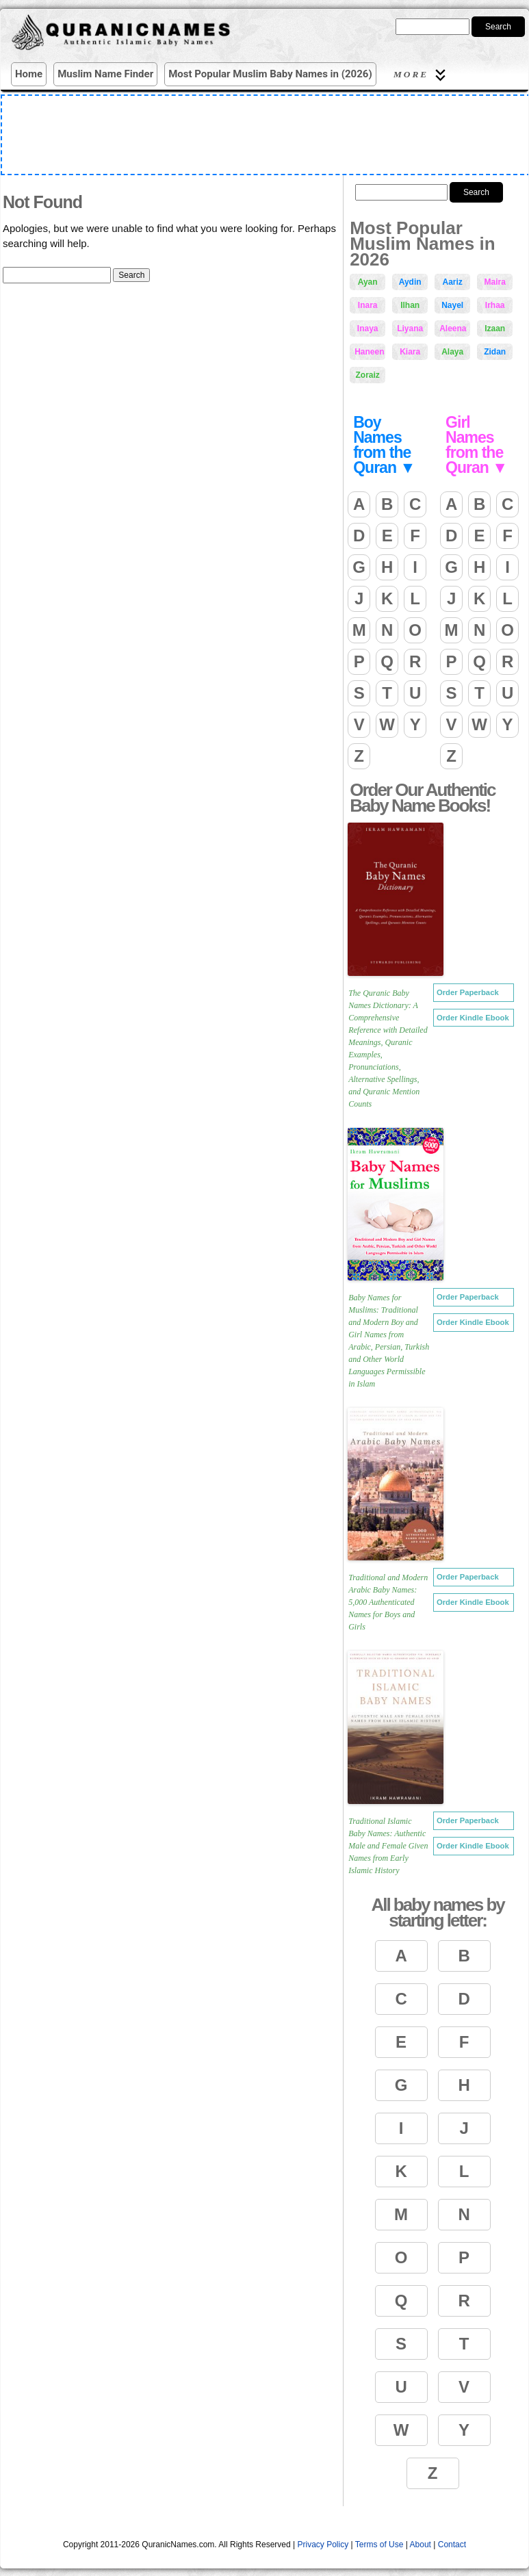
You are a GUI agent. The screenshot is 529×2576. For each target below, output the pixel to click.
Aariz (452, 282)
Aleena (452, 328)
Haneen (369, 352)
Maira (494, 282)
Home (28, 74)
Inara (368, 305)
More (421, 75)
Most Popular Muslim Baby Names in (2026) (270, 74)
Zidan (495, 352)
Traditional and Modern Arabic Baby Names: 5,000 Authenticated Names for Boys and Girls (388, 1602)
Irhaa (495, 305)
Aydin (410, 282)
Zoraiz (367, 375)
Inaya (367, 328)
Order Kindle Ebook (473, 1018)
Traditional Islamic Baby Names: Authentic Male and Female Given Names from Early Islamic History (388, 1845)
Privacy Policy (323, 2544)
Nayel (452, 305)
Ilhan (410, 305)
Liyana (410, 328)
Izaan (495, 328)
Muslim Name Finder (105, 74)
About (420, 2544)
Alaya (452, 352)
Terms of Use (379, 2544)
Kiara (410, 352)
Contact (452, 2544)
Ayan (368, 282)
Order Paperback (468, 992)
